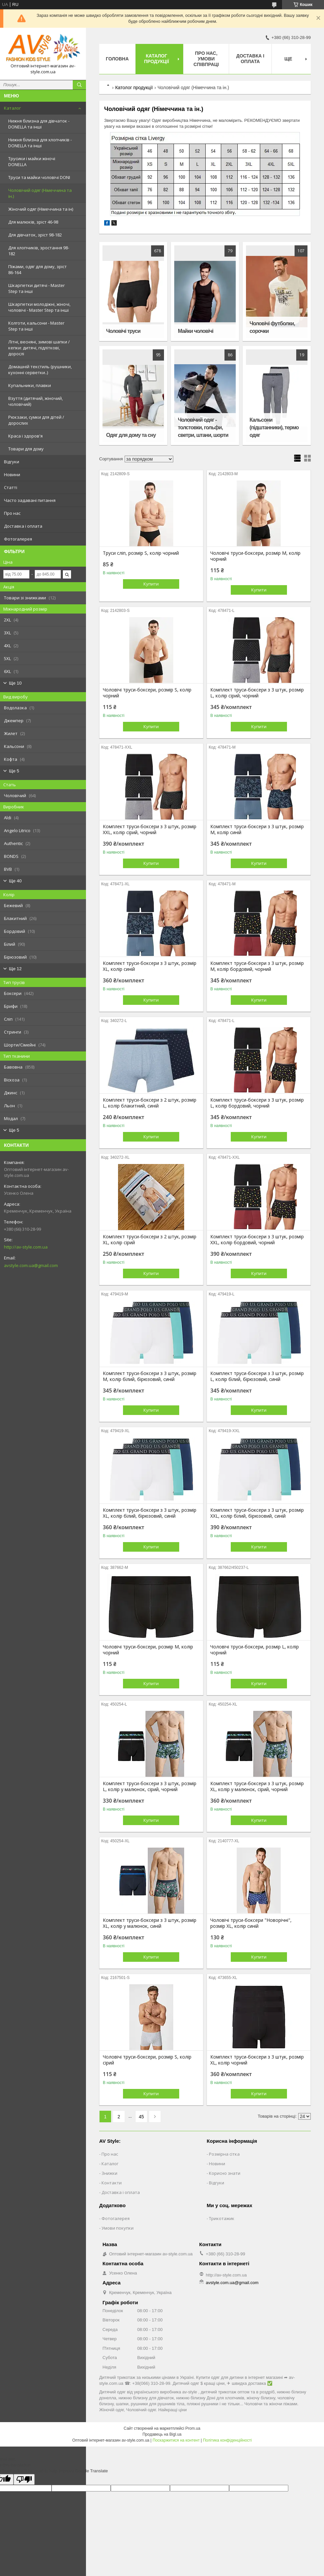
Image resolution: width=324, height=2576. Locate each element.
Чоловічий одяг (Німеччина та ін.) (40, 193)
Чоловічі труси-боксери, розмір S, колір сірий (147, 2060)
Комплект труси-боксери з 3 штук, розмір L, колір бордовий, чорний (257, 1103)
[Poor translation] (24, 2479)
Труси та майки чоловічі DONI (39, 177)
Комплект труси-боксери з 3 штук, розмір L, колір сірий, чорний (257, 693)
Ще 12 (15, 968)
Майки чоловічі (195, 331)
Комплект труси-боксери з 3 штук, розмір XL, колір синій (149, 966)
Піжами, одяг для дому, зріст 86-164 (37, 269)
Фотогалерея (18, 539)
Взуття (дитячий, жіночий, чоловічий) (35, 401)
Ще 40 (15, 880)
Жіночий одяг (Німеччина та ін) (40, 209)
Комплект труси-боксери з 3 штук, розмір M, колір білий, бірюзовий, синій (149, 1376)
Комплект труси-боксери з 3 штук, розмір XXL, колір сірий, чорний (149, 829)
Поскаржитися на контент (176, 2440)
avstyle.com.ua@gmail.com (31, 1265)
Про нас (12, 513)
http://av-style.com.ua (26, 1247)
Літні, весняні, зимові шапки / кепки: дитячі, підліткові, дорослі (39, 348)
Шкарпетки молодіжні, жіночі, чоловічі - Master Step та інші (39, 307)
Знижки (109, 2173)
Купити (151, 584)
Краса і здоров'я (25, 436)
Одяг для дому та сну (131, 435)
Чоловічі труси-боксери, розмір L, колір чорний (254, 1650)
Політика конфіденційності (227, 2440)
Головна (117, 58)
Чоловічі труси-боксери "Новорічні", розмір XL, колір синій (251, 1923)
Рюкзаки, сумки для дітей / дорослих (36, 420)
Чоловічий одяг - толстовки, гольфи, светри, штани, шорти (203, 427)
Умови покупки (117, 2228)
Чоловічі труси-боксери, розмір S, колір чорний (147, 693)
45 (141, 2116)
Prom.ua (192, 2428)
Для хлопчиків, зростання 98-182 (38, 251)
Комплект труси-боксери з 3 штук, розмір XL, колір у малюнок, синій (149, 1923)
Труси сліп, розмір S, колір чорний (141, 553)
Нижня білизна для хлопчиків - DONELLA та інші (40, 143)
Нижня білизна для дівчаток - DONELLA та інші (38, 124)
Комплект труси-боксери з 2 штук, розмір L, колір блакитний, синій (149, 1103)
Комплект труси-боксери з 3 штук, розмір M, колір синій (257, 829)
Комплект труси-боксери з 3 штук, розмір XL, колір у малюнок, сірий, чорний (257, 1786)
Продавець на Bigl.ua (162, 2434)
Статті (10, 487)
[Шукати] (79, 85)
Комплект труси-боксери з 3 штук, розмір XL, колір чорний (257, 2060)
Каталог (12, 108)
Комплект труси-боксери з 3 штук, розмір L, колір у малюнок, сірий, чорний (149, 1786)
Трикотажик (221, 2218)
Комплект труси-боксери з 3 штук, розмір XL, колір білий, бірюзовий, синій (149, 1513)
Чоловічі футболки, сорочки (272, 327)
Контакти (111, 2183)
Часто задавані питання (30, 500)
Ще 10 (15, 683)
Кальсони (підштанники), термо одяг (274, 427)
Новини (12, 474)
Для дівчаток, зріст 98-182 (35, 235)
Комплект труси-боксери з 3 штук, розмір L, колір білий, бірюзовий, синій (257, 1376)
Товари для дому (26, 449)
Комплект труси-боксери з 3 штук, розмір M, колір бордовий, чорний (257, 966)
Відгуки (11, 462)
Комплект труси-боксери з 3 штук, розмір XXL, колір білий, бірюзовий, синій (257, 1513)
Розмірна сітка (224, 2154)
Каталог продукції (156, 58)
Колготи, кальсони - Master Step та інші (36, 326)
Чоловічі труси (123, 331)
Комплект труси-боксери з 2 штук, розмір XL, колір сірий (149, 1240)
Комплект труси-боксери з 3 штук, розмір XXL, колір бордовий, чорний (257, 1240)
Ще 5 (14, 770)
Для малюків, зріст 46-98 (33, 222)
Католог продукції (134, 87)
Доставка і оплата (23, 526)
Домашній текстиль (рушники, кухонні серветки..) (40, 369)
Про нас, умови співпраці (206, 59)
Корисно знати (224, 2173)
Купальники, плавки (29, 385)
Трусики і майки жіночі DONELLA (31, 161)
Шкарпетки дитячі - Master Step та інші (36, 288)
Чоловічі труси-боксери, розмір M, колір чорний (255, 556)
